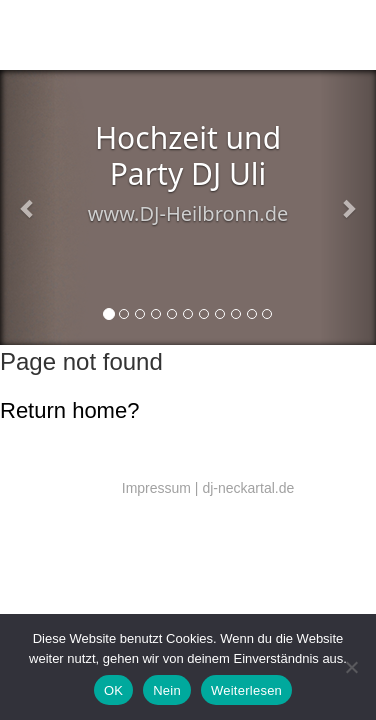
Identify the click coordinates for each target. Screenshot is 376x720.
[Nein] (351, 667)
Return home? (69, 410)
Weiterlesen (246, 690)
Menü (337, 38)
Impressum (156, 488)
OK (113, 690)
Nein (167, 690)
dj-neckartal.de (248, 488)
